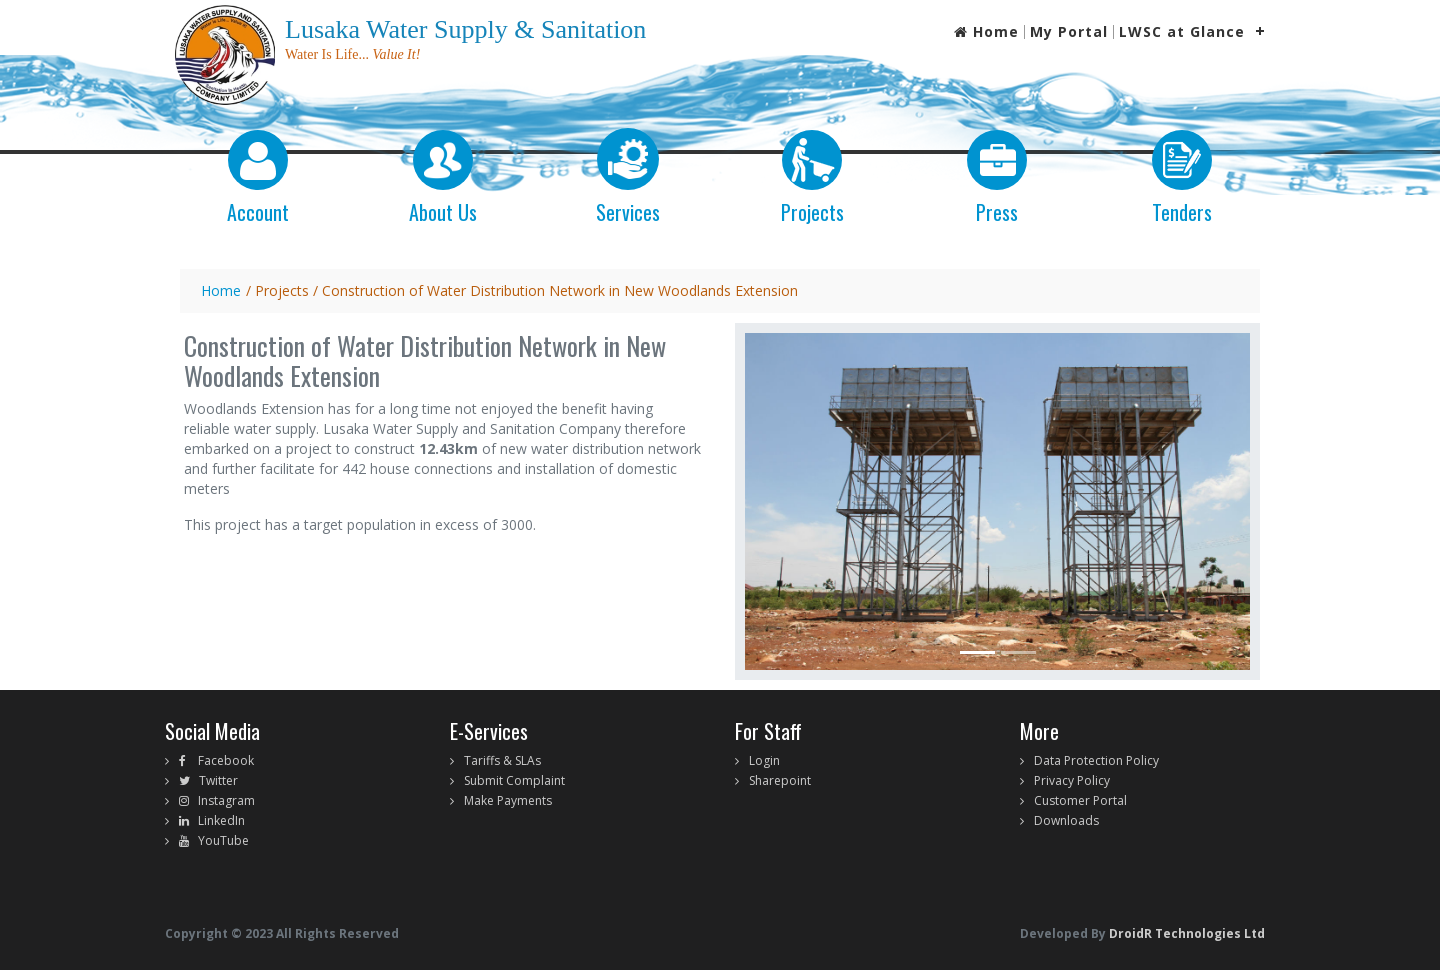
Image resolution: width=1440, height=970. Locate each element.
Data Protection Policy (1096, 760)
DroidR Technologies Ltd (1185, 933)
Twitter (214, 780)
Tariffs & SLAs (502, 760)
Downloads (1066, 820)
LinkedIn (217, 820)
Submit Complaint (514, 780)
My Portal (1069, 32)
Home (986, 32)
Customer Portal (1080, 800)
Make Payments (508, 800)
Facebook (220, 760)
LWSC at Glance (1182, 32)
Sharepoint (780, 780)
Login (764, 760)
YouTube (219, 840)
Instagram (222, 800)
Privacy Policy (1072, 780)
